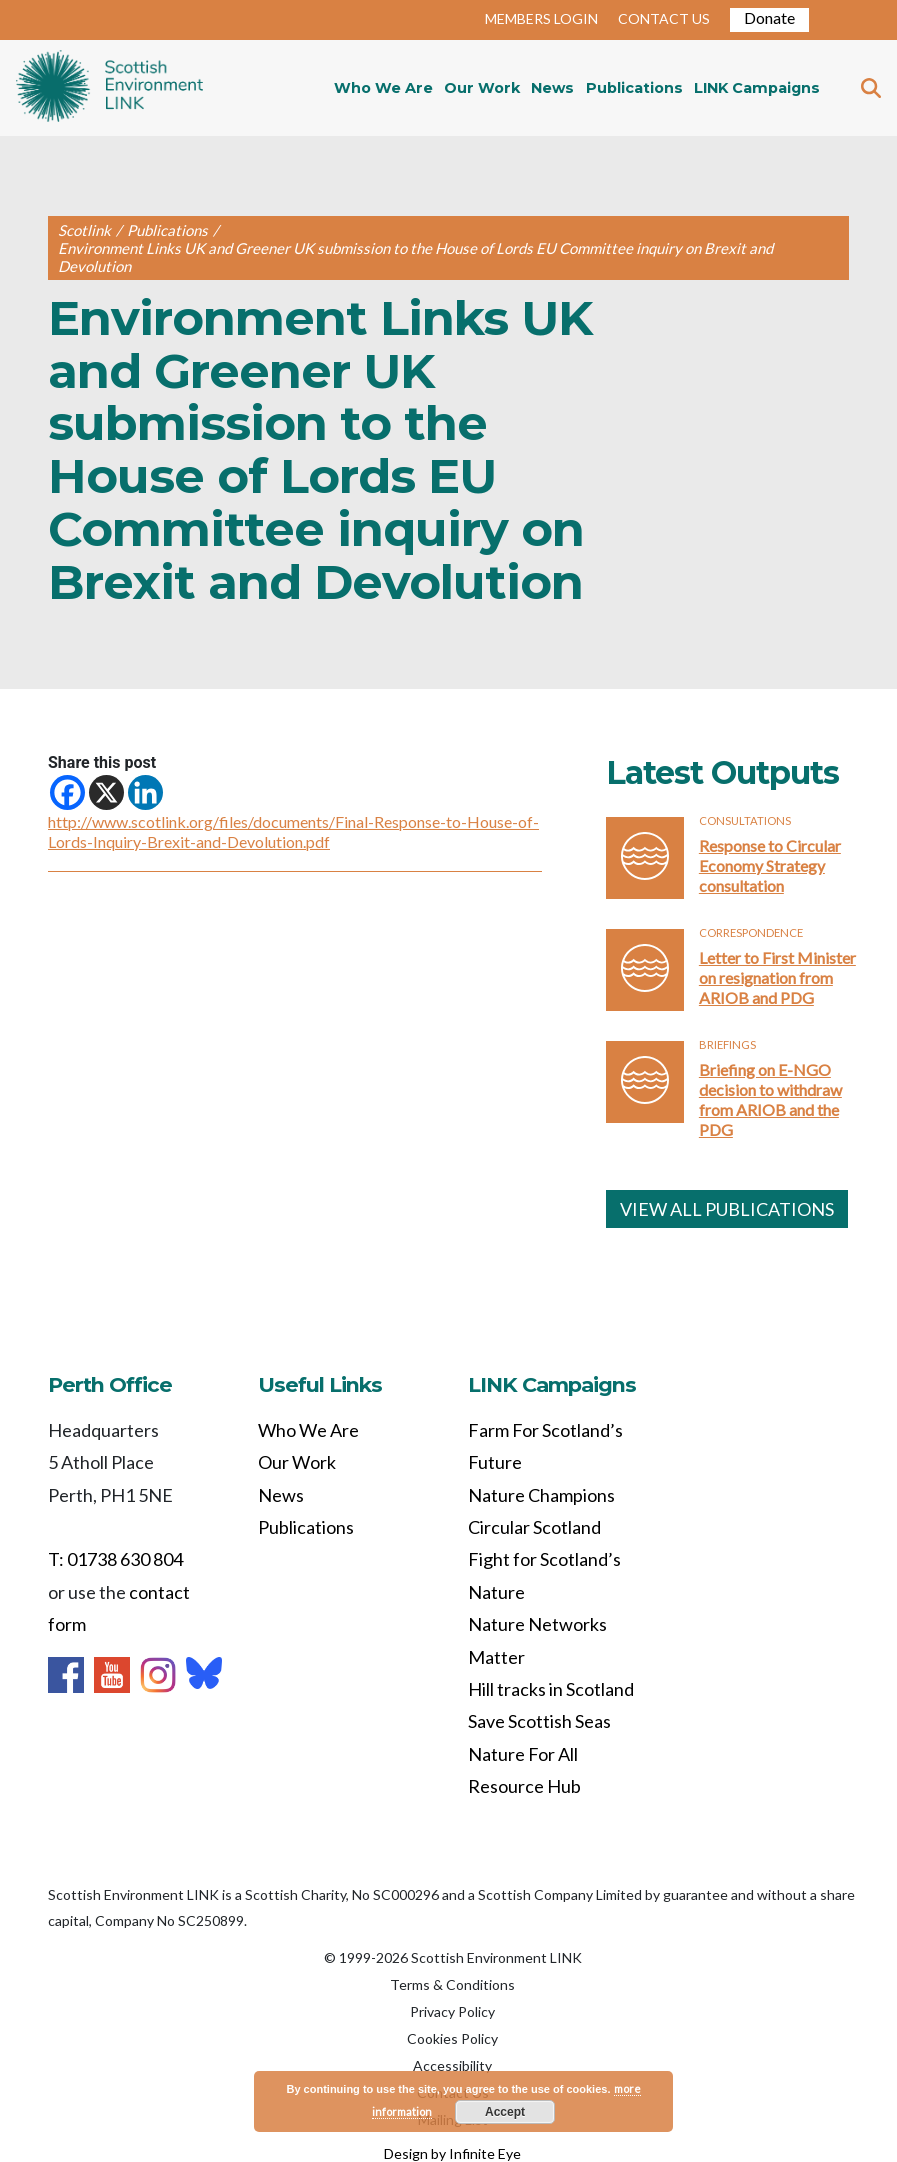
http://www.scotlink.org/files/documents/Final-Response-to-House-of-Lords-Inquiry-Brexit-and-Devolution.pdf (293, 831)
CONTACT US (664, 18)
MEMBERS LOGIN (541, 18)
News (552, 88)
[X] (106, 792)
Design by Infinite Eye (452, 2153)
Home (109, 88)
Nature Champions (541, 1495)
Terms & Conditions (452, 1984)
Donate (769, 17)
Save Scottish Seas (539, 1721)
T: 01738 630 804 (115, 1559)
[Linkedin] (145, 792)
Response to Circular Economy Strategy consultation (770, 865)
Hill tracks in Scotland (551, 1689)
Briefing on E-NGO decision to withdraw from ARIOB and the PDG (770, 1099)
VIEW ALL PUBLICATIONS (727, 1209)
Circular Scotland (534, 1527)
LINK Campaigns (757, 88)
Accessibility (452, 2065)
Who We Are (383, 88)
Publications (634, 88)
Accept (505, 2112)
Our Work (482, 88)
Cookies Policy (452, 2038)
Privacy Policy (452, 2011)
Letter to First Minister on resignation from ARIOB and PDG (777, 977)
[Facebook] (67, 792)
